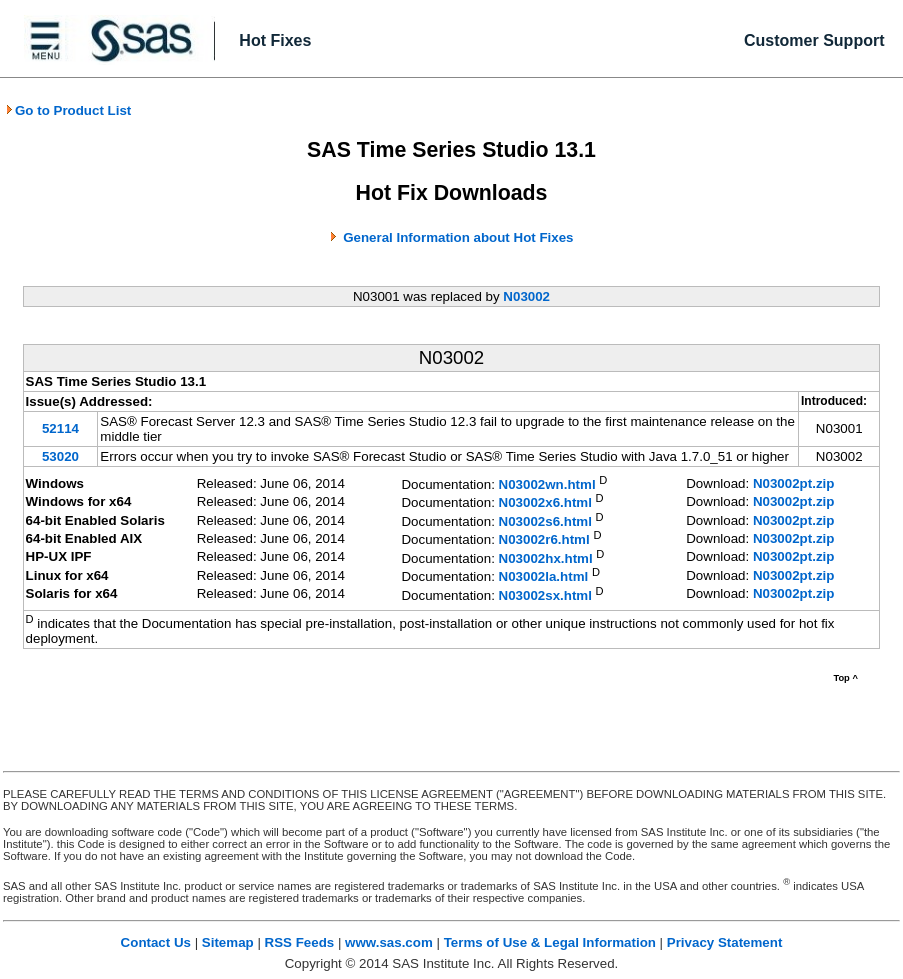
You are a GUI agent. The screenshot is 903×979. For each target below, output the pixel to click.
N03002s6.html (545, 521)
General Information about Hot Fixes (458, 237)
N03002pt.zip (793, 483)
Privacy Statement (725, 942)
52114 (60, 428)
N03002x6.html (545, 503)
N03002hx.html (546, 558)
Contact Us (156, 942)
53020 (60, 456)
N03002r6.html (544, 540)
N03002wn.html (547, 484)
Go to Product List (68, 110)
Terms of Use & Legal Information (550, 942)
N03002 (526, 296)
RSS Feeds (300, 942)
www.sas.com (389, 942)
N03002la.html (544, 577)
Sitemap (228, 942)
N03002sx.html (545, 595)
